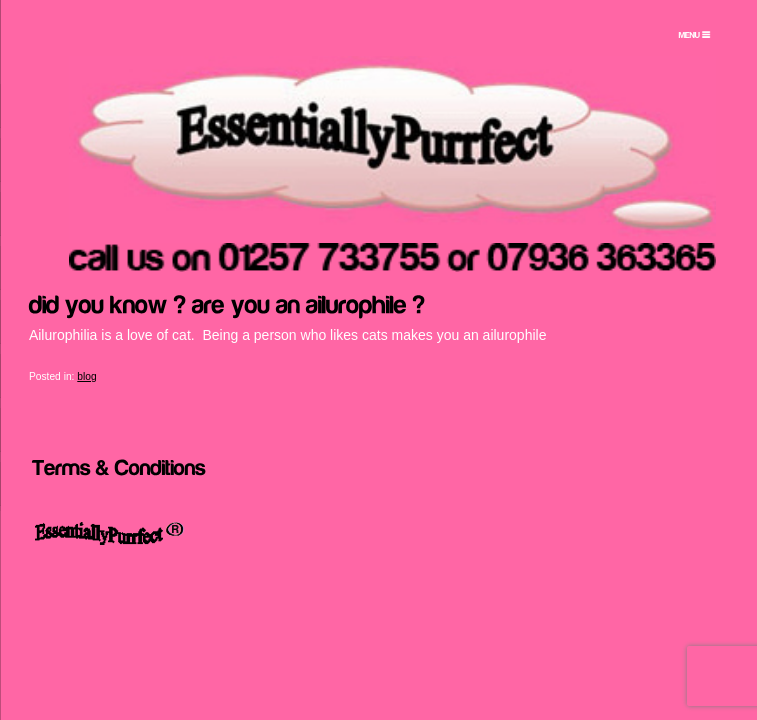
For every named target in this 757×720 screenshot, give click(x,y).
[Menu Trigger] (694, 35)
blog (86, 376)
